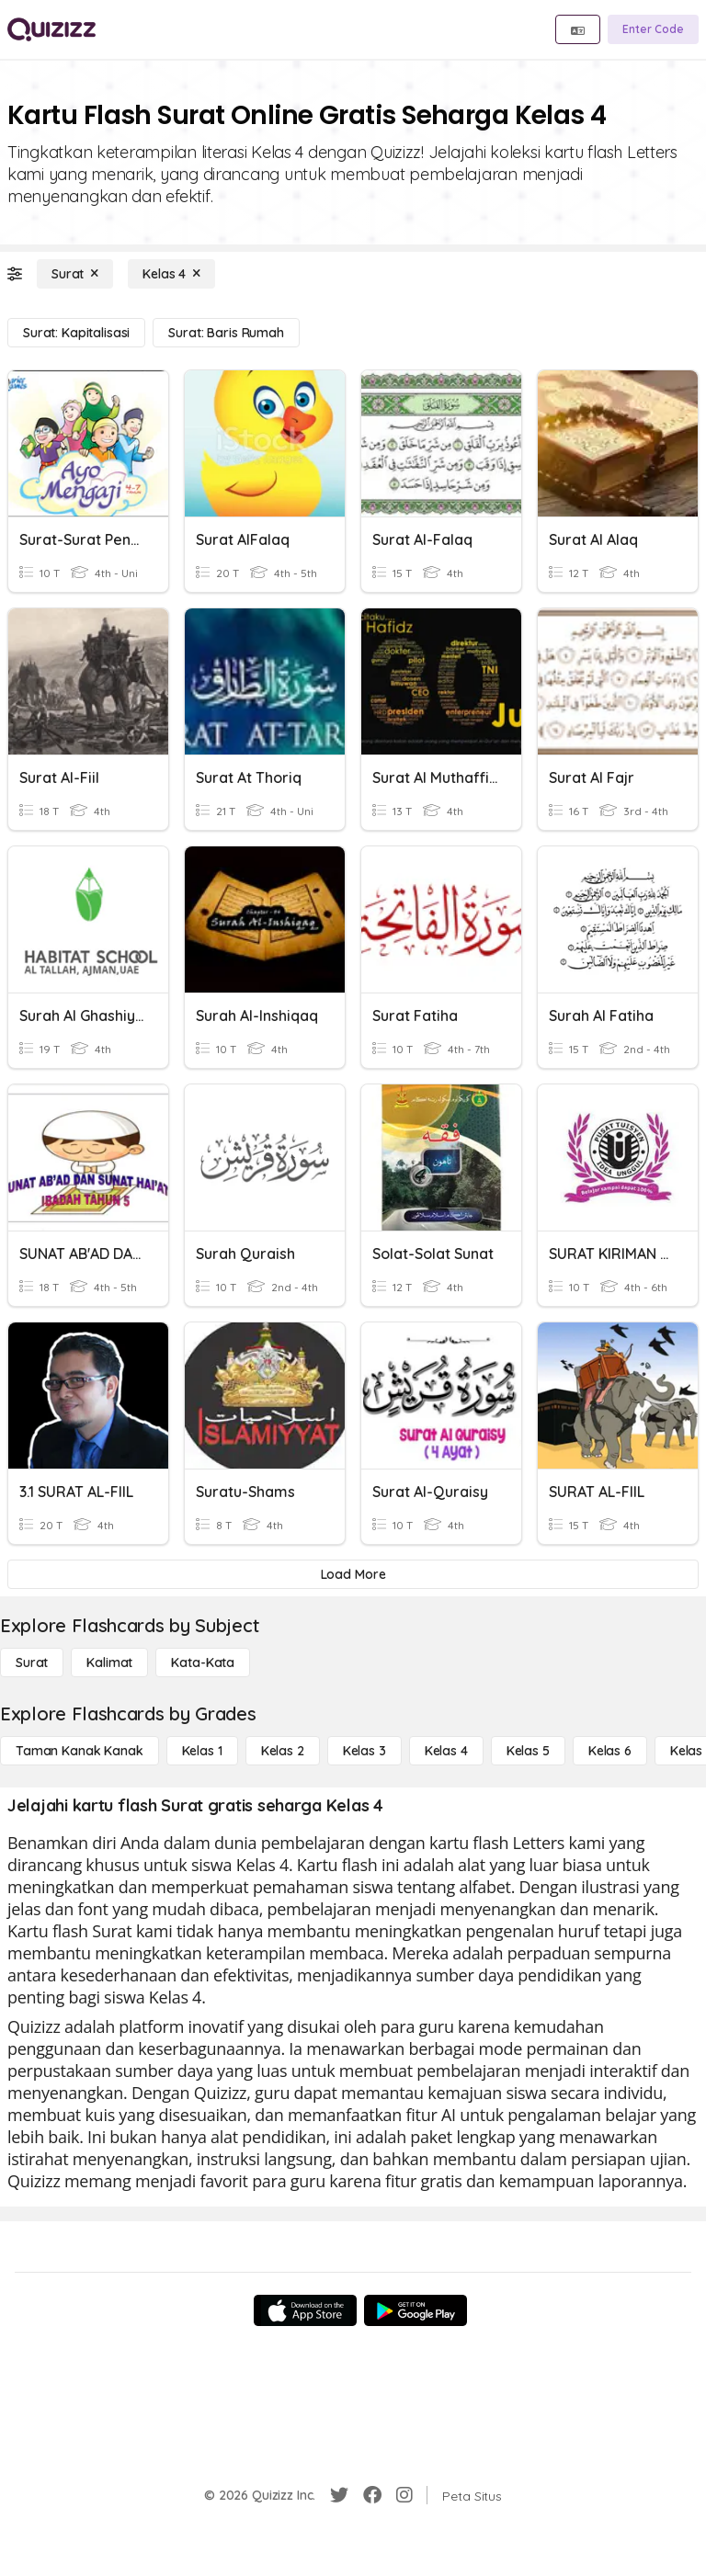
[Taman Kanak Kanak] (79, 1750)
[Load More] (353, 1574)
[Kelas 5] (528, 1750)
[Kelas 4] (171, 274)
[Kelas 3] (364, 1750)
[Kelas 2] (282, 1750)
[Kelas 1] (202, 1750)
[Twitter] (339, 2495)
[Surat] (75, 274)
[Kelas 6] (610, 1750)
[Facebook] (372, 2495)
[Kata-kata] (202, 1662)
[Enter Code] (653, 29)
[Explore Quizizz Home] (51, 29)
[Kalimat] (109, 1662)
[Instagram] (404, 2495)
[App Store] (305, 2310)
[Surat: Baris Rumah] (226, 332)
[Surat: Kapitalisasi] (76, 332)
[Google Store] (415, 2310)
